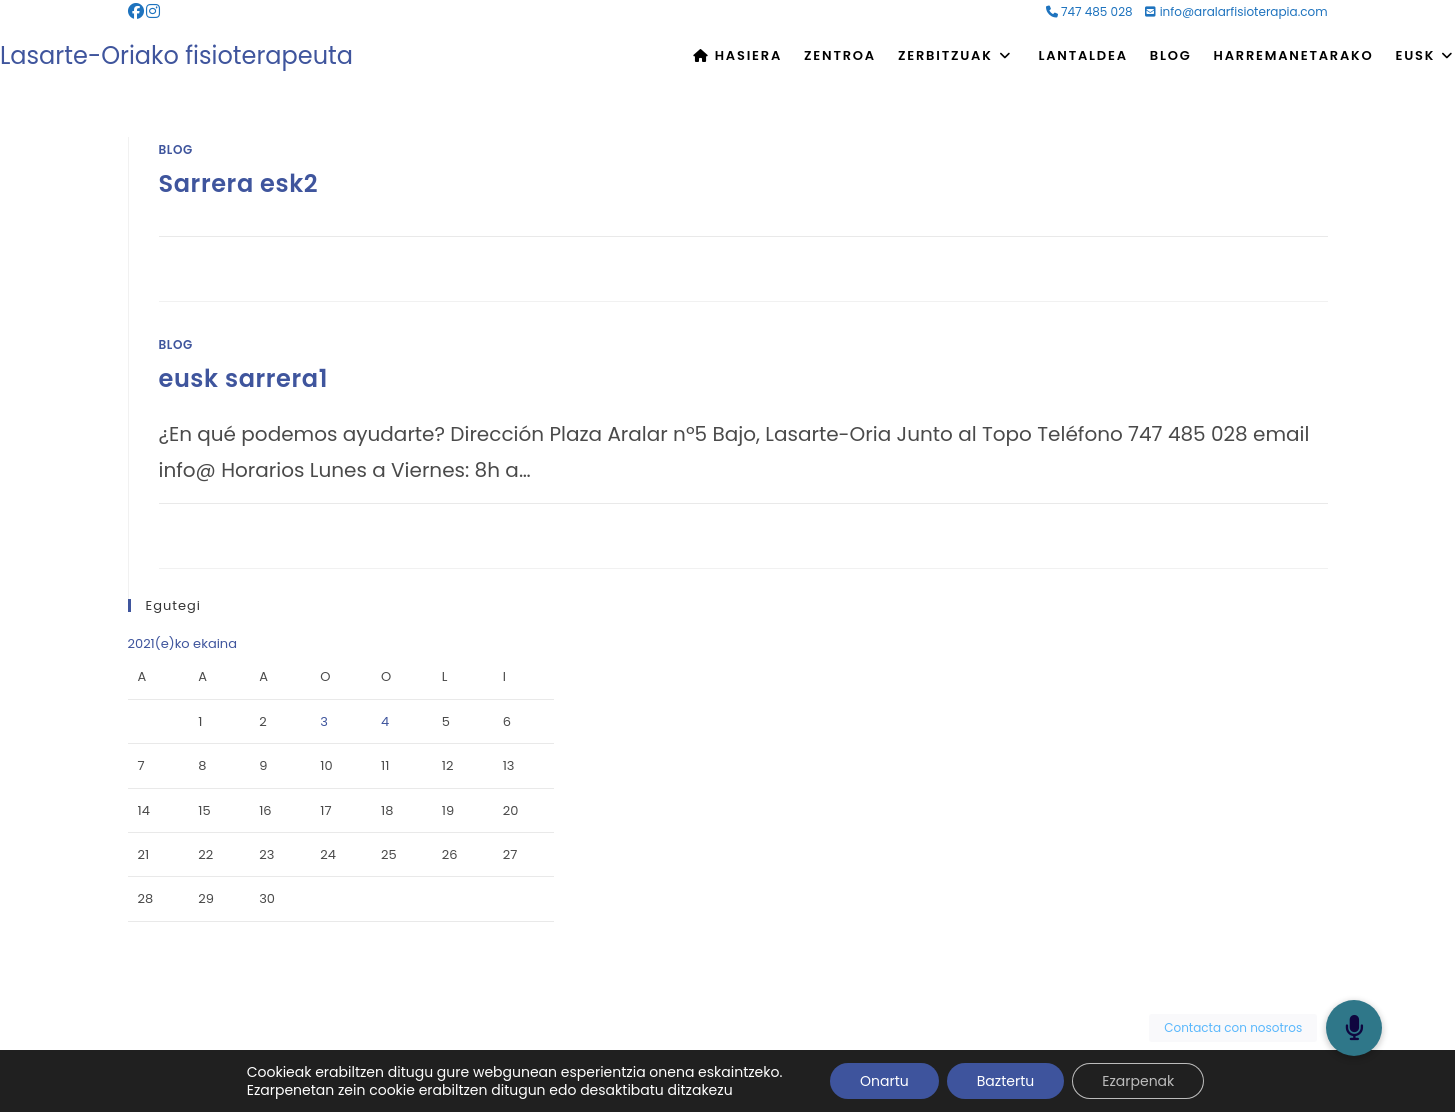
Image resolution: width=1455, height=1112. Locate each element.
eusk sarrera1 (244, 378)
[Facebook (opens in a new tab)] (136, 12)
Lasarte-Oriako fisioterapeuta (176, 55)
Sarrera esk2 (239, 183)
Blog (176, 149)
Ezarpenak (1138, 1081)
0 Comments (219, 258)
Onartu (884, 1081)
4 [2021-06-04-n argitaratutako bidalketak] (385, 721)
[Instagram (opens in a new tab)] (153, 12)
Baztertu (1005, 1081)
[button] (1354, 1028)
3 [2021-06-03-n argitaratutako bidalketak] (324, 721)
